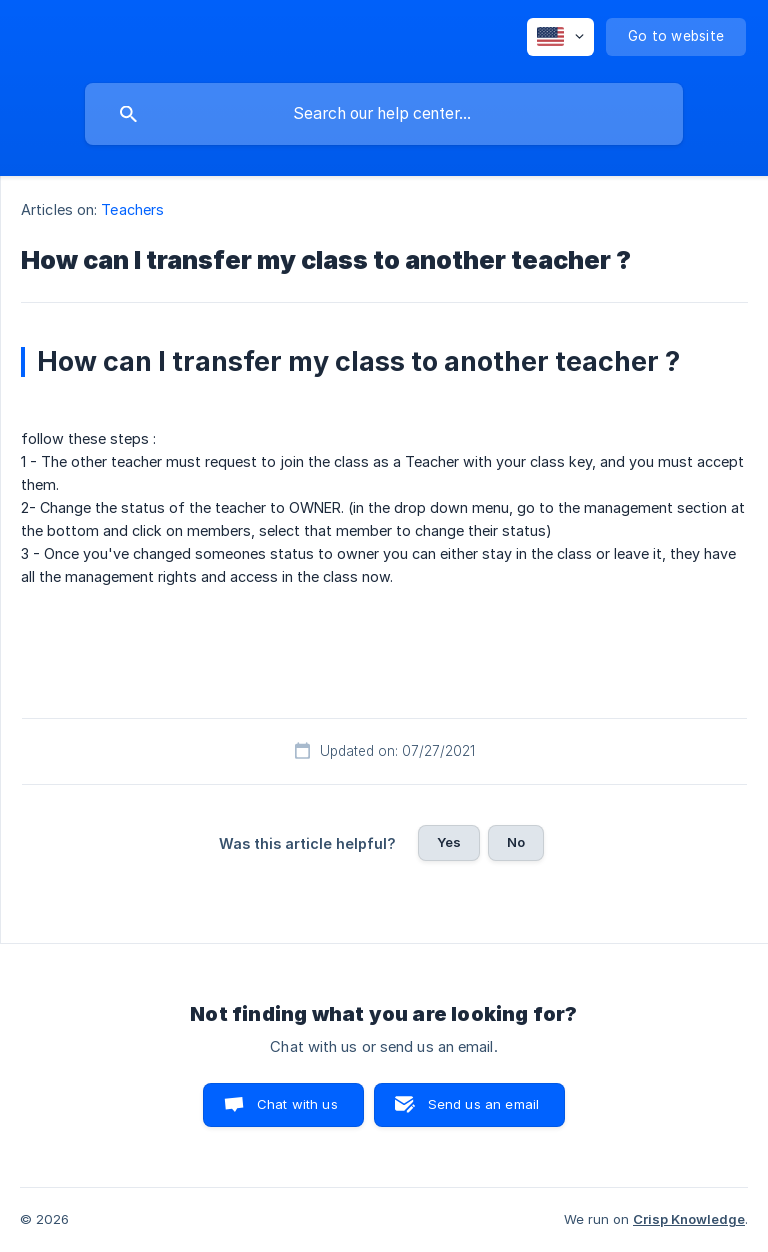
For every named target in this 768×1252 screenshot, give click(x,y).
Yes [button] (449, 842)
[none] (560, 37)
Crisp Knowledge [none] (689, 1219)
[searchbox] (384, 114)
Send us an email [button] (483, 1104)
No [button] (516, 842)
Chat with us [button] (297, 1104)
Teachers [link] (132, 209)
